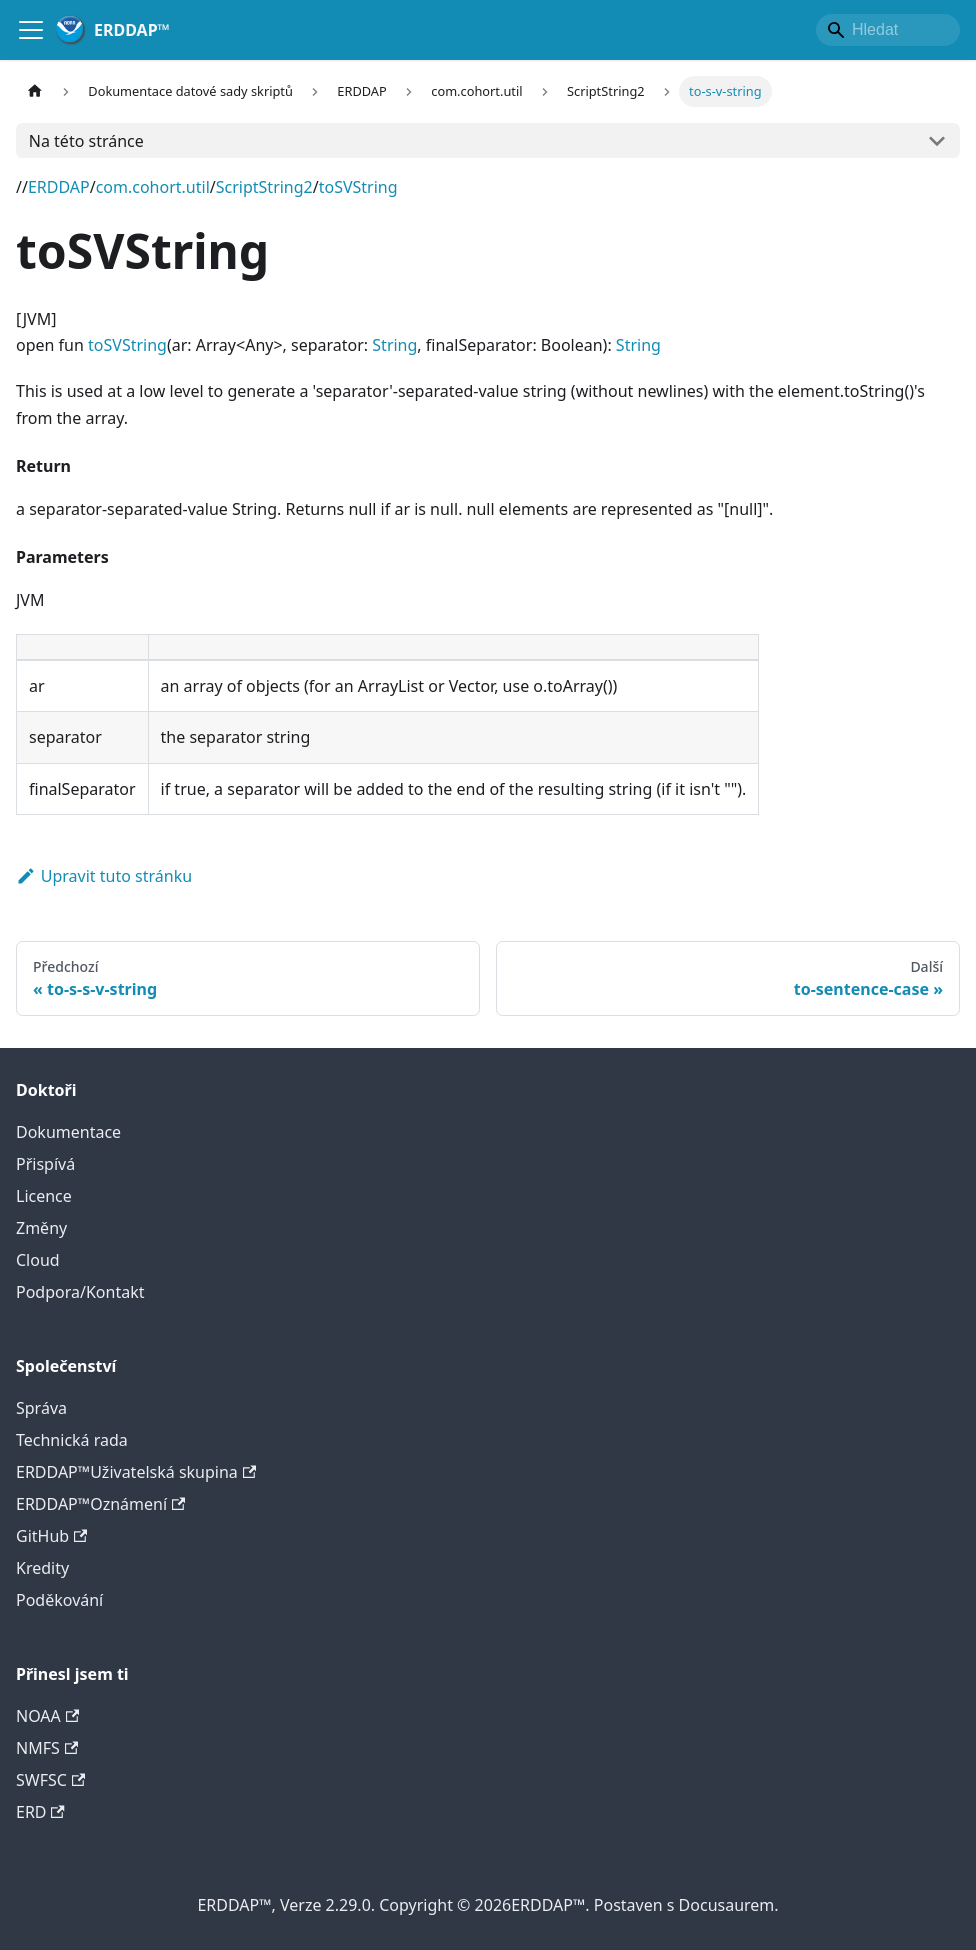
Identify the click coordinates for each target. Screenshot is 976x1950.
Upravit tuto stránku (104, 876)
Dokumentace (68, 1132)
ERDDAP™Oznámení (100, 1504)
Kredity (42, 1568)
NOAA (47, 1716)
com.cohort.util (153, 187)
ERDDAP (59, 187)
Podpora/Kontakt (80, 1292)
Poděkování (59, 1600)
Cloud (38, 1260)
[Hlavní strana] (35, 91)
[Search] (888, 30)
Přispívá (45, 1164)
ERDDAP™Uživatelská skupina (136, 1472)
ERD (40, 1812)
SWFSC (50, 1780)
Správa (41, 1408)
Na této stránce (86, 141)
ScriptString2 (264, 187)
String (394, 345)
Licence (44, 1196)
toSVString (358, 187)
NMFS (47, 1748)
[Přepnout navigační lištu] (31, 30)
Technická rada (72, 1440)
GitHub (51, 1536)
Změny (41, 1228)
